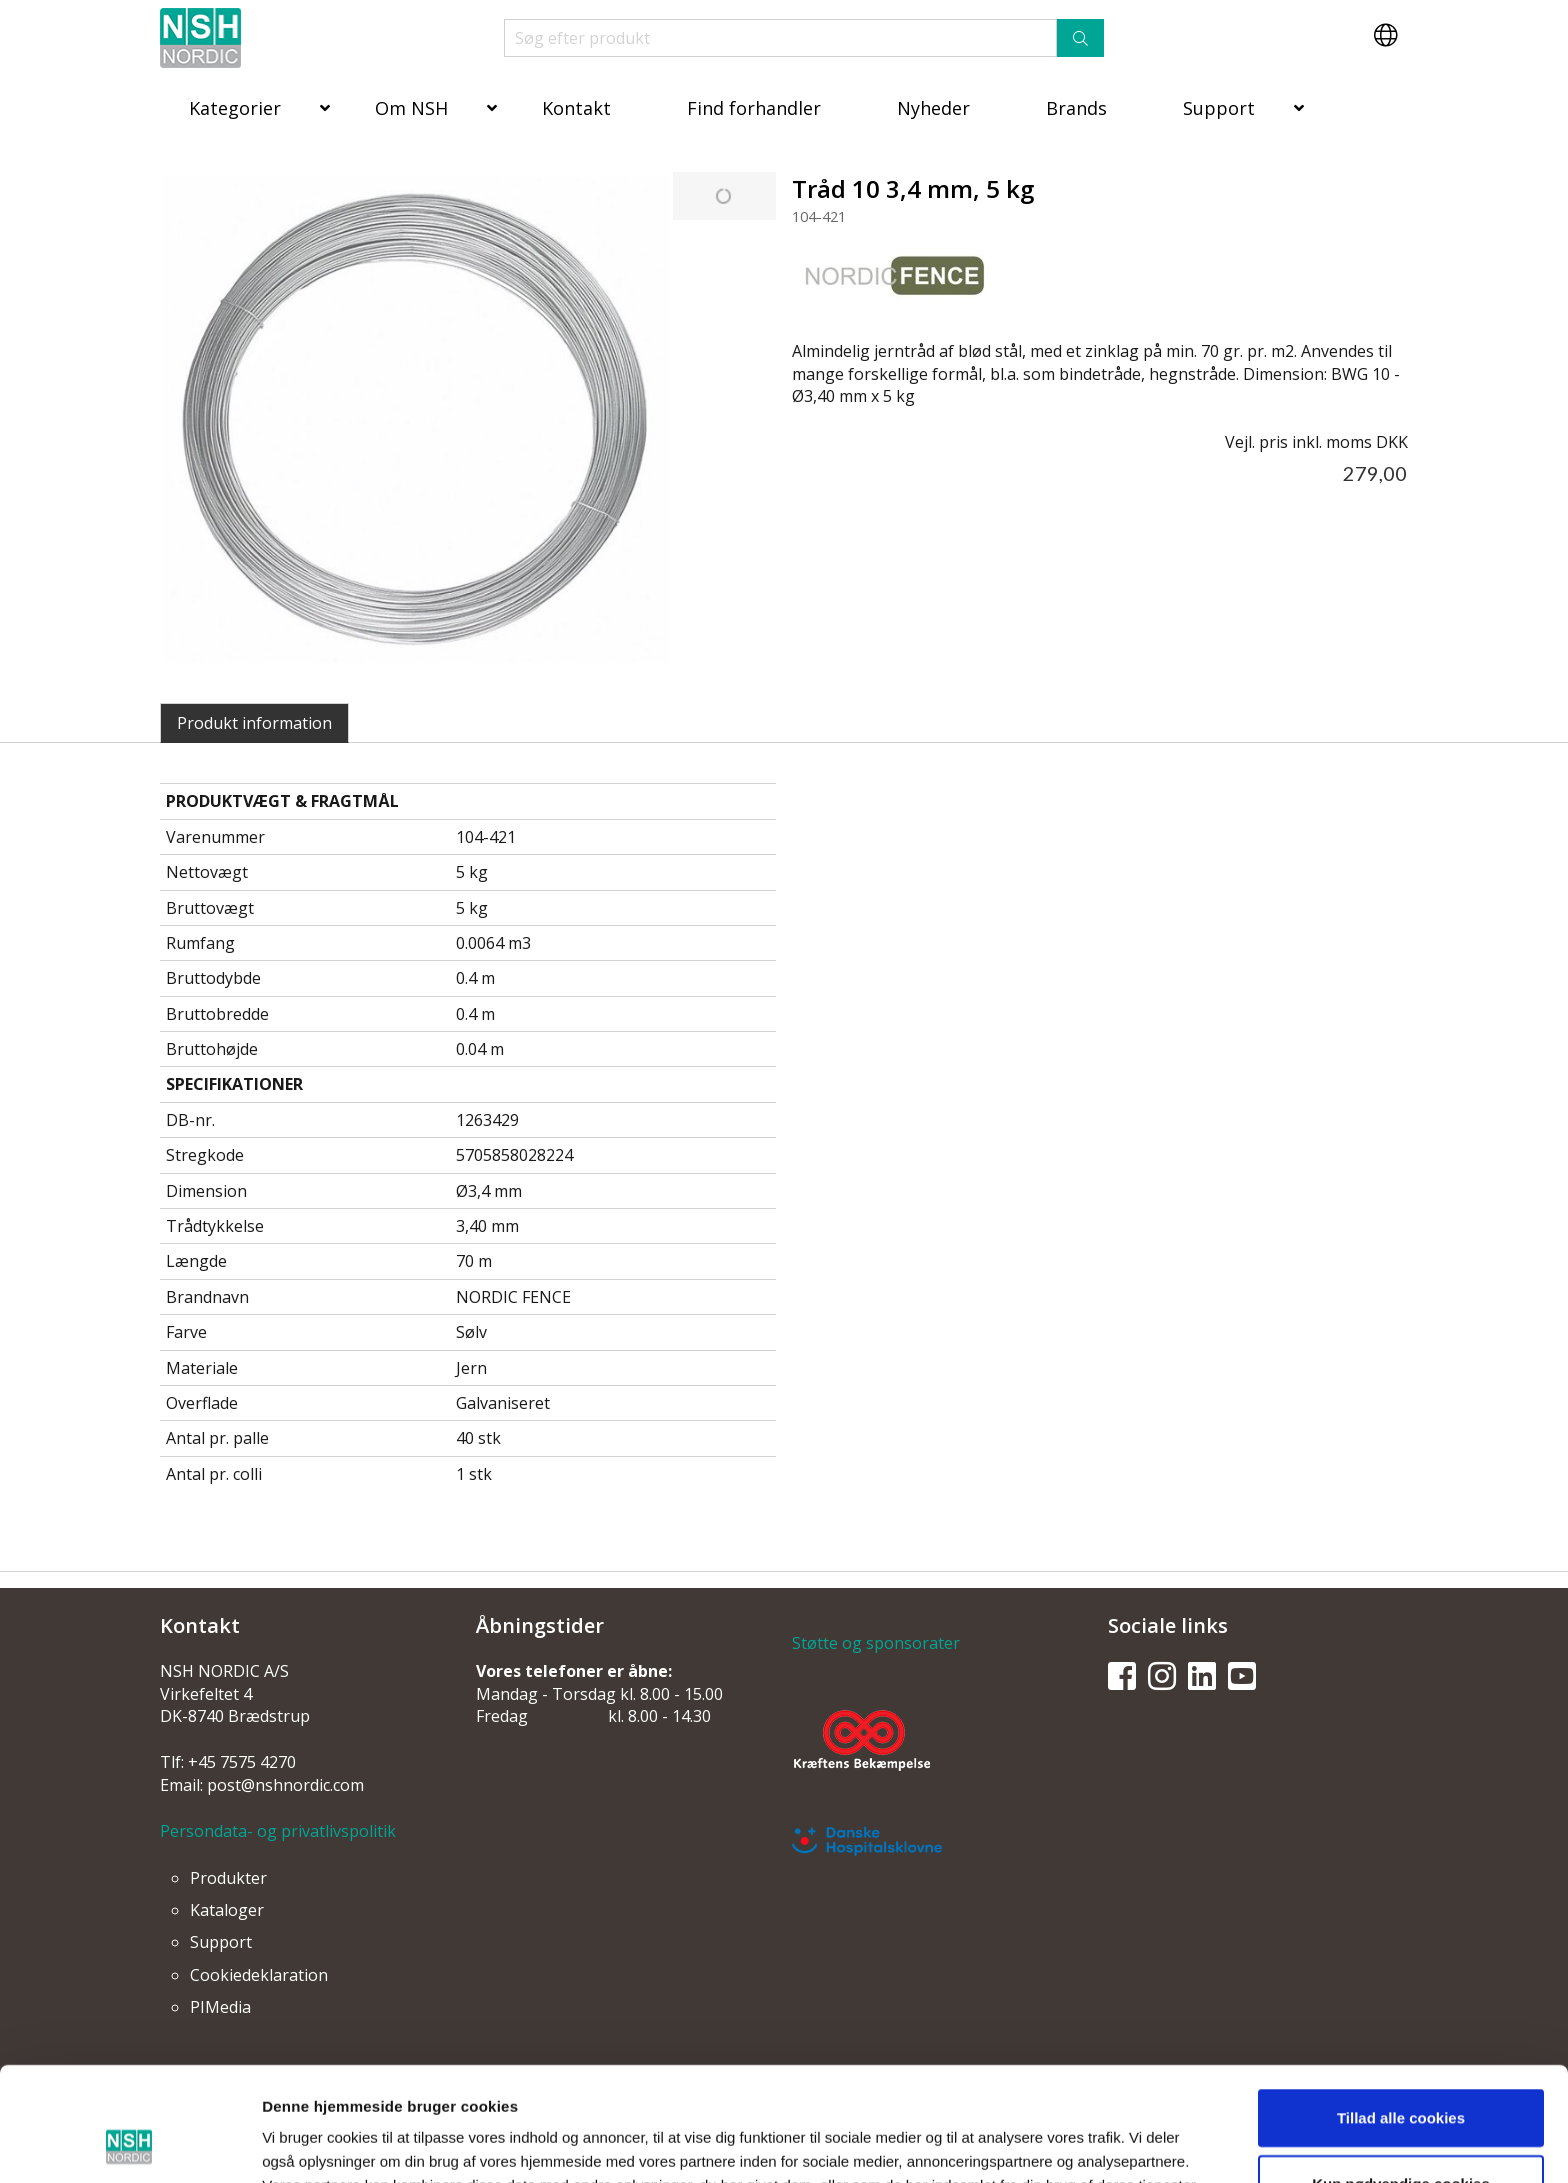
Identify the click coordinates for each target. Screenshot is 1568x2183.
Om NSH (411, 108)
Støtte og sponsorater (876, 1643)
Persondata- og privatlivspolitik (278, 1831)
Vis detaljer (1035, 2143)
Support (1219, 108)
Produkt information (254, 723)
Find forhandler (754, 108)
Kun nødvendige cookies (1401, 2076)
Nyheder (933, 108)
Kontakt (576, 108)
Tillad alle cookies (1401, 2010)
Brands (1076, 108)
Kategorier (235, 108)
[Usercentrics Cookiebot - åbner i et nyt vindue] (129, 2144)
